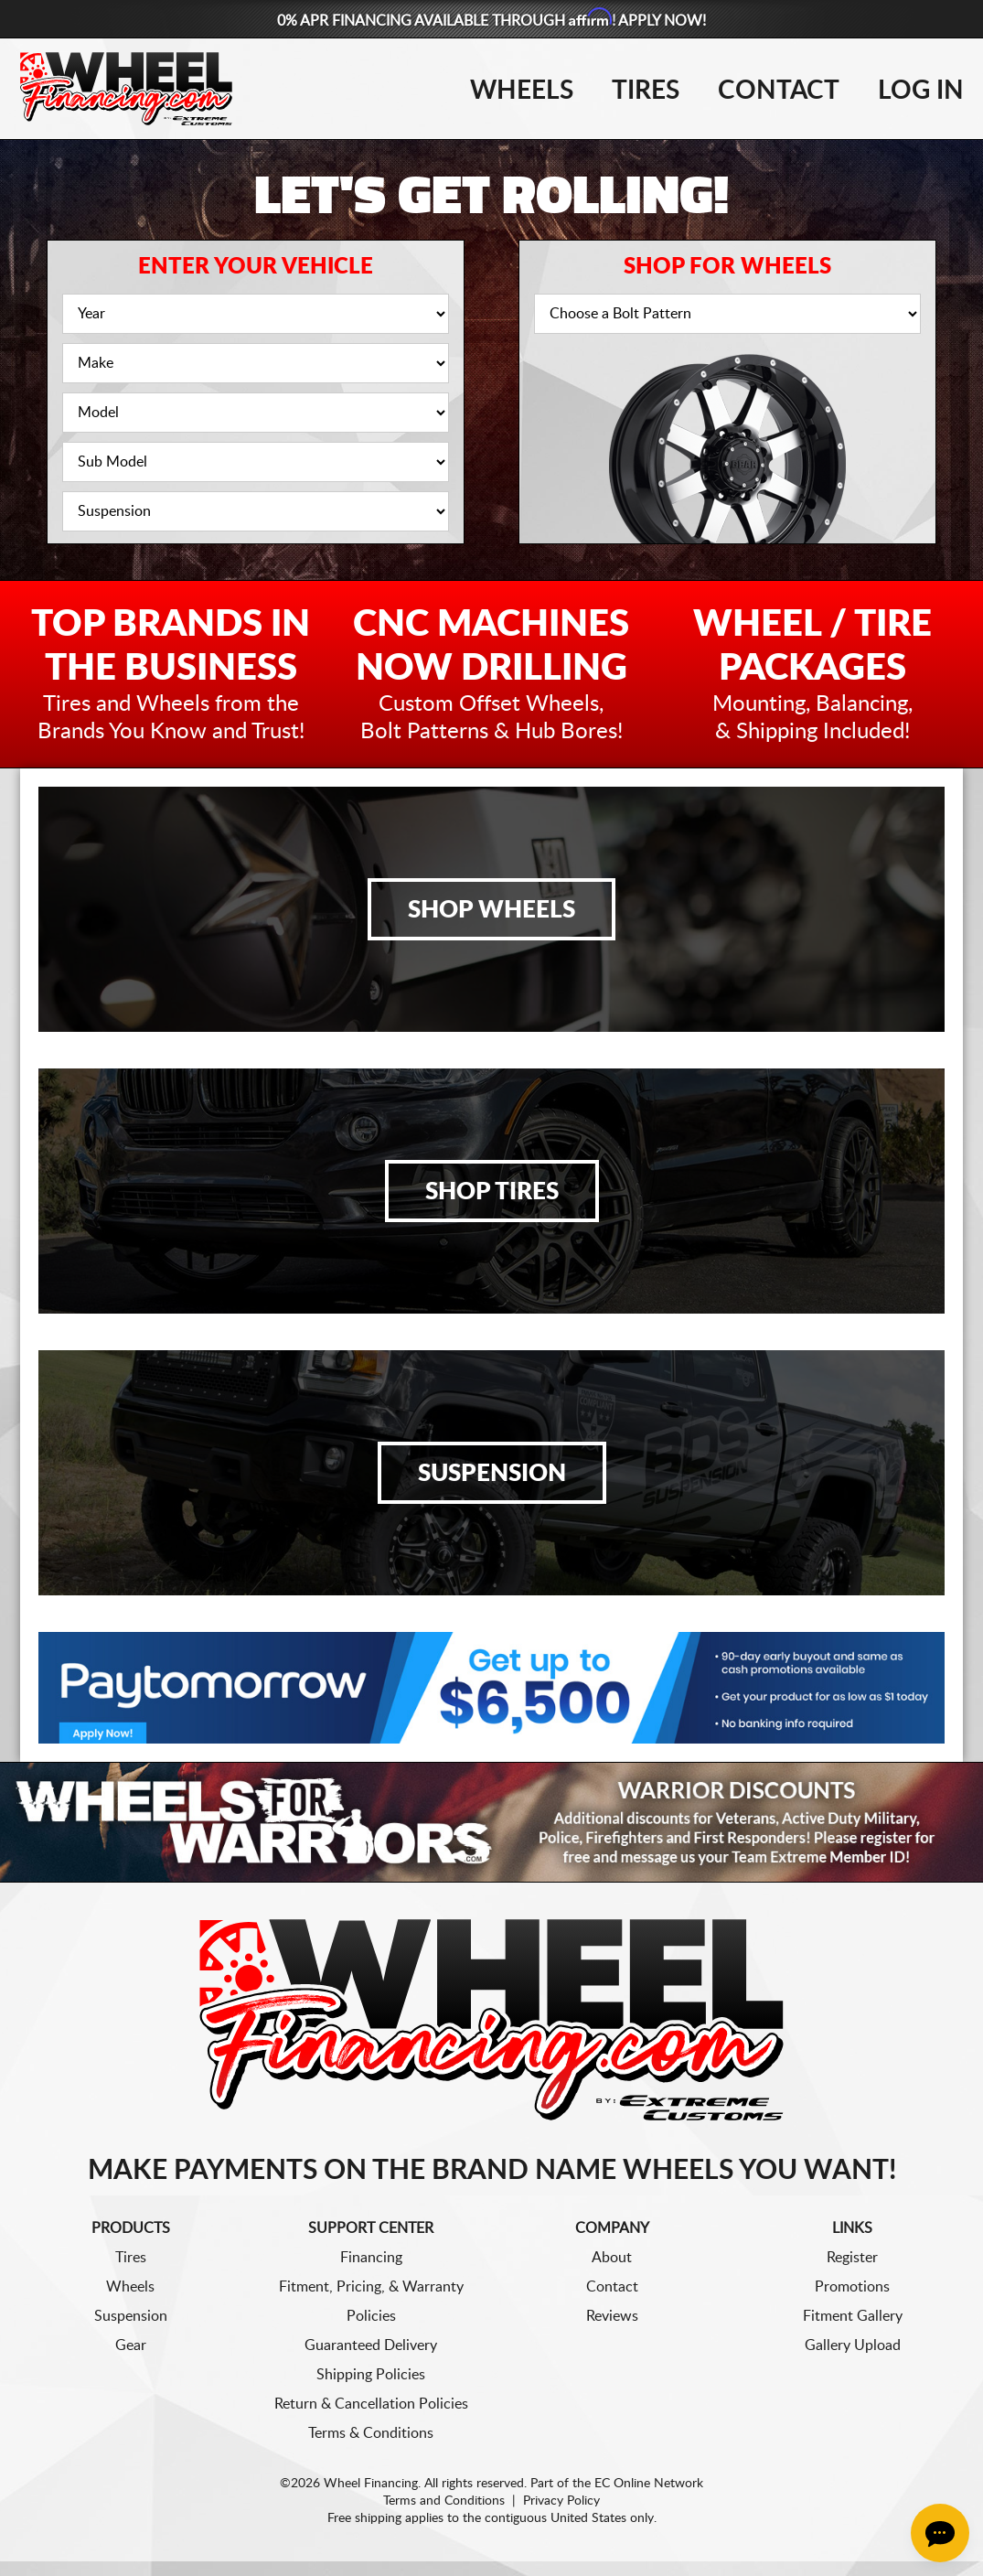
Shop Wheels (491, 910)
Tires (645, 90)
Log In (921, 90)
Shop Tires (492, 1192)
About (612, 2257)
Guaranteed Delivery (371, 2345)
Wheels (521, 90)
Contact (778, 90)
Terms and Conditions (444, 2501)
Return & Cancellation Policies (371, 2404)
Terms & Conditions (370, 2433)
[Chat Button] (940, 2533)
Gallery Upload (853, 2345)
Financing (371, 2257)
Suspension (492, 1474)
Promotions (852, 2287)
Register (852, 2257)
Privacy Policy (561, 2501)
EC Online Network (648, 2483)
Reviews (612, 2316)
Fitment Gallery (853, 2316)
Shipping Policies (370, 2374)
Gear (130, 2345)
